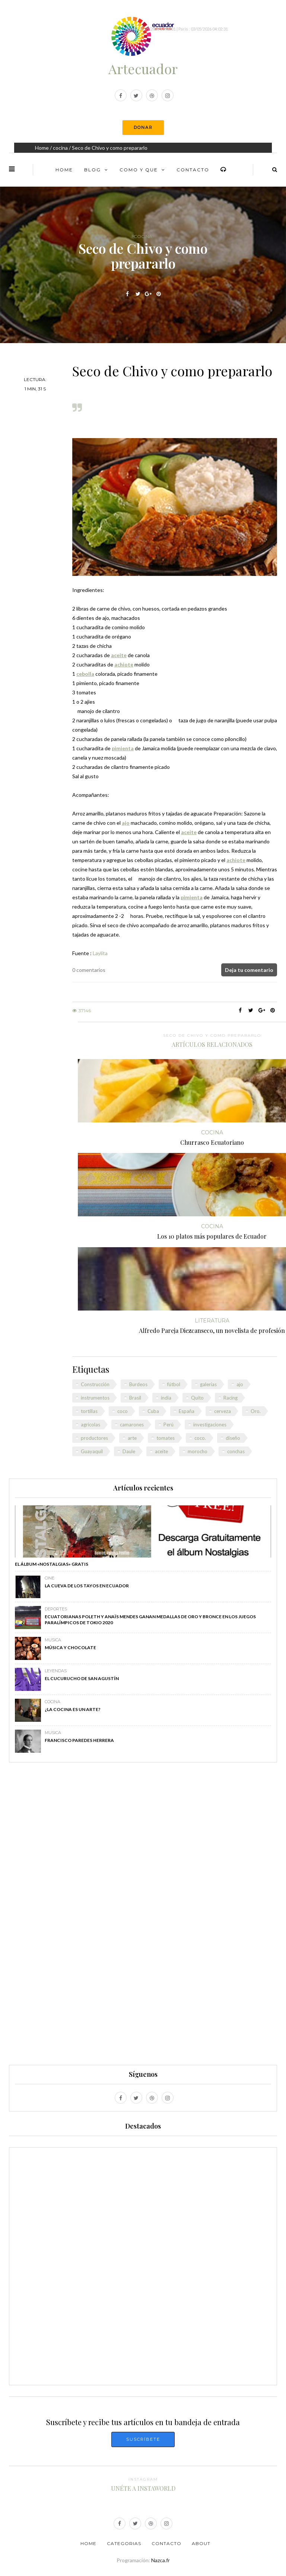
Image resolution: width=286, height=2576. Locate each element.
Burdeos (138, 1384)
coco (122, 1411)
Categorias (124, 2543)
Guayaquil (92, 1451)
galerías (208, 1384)
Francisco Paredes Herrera (79, 1740)
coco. (200, 1438)
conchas (236, 1451)
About (201, 2543)
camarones (132, 1425)
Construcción (95, 1384)
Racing (230, 1398)
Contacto (193, 169)
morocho (197, 1451)
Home (42, 148)
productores (94, 1438)
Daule (129, 1451)
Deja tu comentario (249, 970)
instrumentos (95, 1398)
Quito (197, 1398)
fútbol (173, 1384)
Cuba (153, 1411)
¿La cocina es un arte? (73, 1709)
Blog (92, 169)
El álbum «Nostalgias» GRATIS (51, 1564)
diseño (233, 1438)
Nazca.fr (160, 2560)
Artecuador (143, 68)
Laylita (100, 953)
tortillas (89, 1411)
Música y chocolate (70, 1647)
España (186, 1411)
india (166, 1398)
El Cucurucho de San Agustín (82, 1678)
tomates (165, 1438)
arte (132, 1438)
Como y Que (139, 169)
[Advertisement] (143, 1917)
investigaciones (209, 1425)
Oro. (256, 1411)
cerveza (222, 1411)
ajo (239, 1384)
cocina (60, 148)
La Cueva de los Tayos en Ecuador (87, 1585)
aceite (161, 1451)
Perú (168, 1425)
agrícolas (90, 1425)
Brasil (135, 1398)
